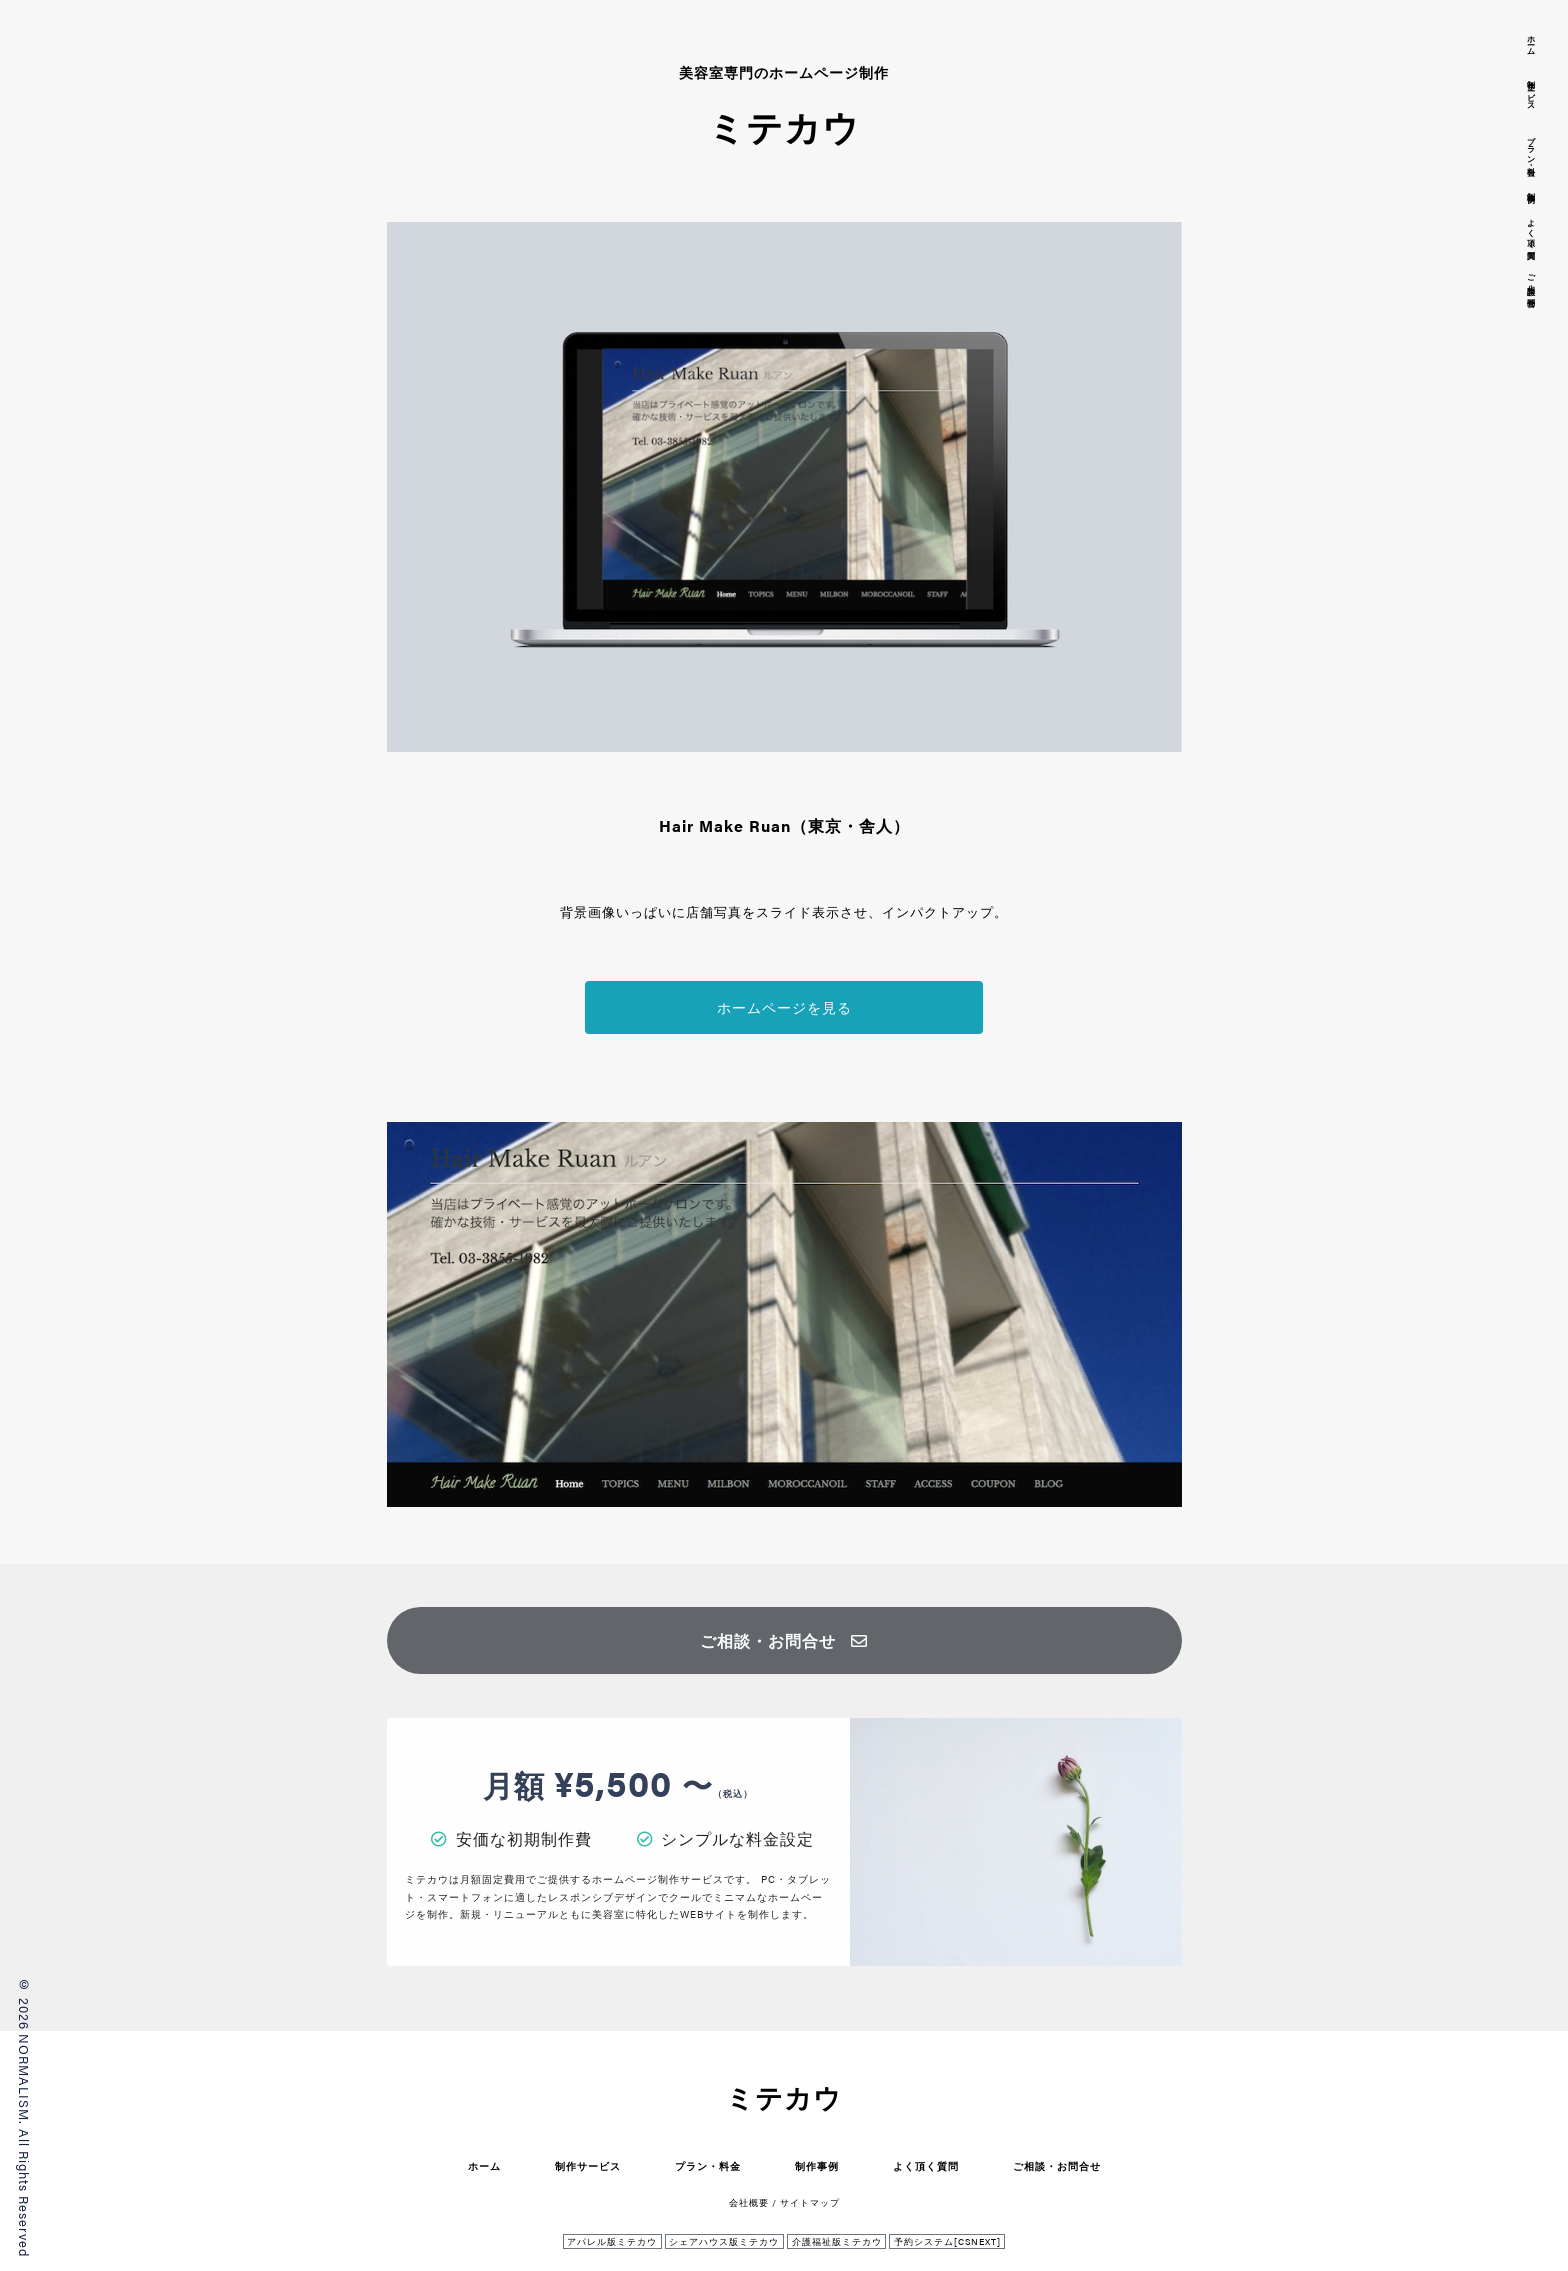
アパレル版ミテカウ (612, 2241)
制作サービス (588, 2165)
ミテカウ (784, 2097)
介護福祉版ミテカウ (837, 2241)
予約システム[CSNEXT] (947, 2241)
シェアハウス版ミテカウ (724, 2241)
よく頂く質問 (926, 2165)
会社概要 (749, 2202)
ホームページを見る (784, 1007)
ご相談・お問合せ (783, 1640)
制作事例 (817, 2165)
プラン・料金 (708, 2165)
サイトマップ (810, 2202)
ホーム (484, 2165)
